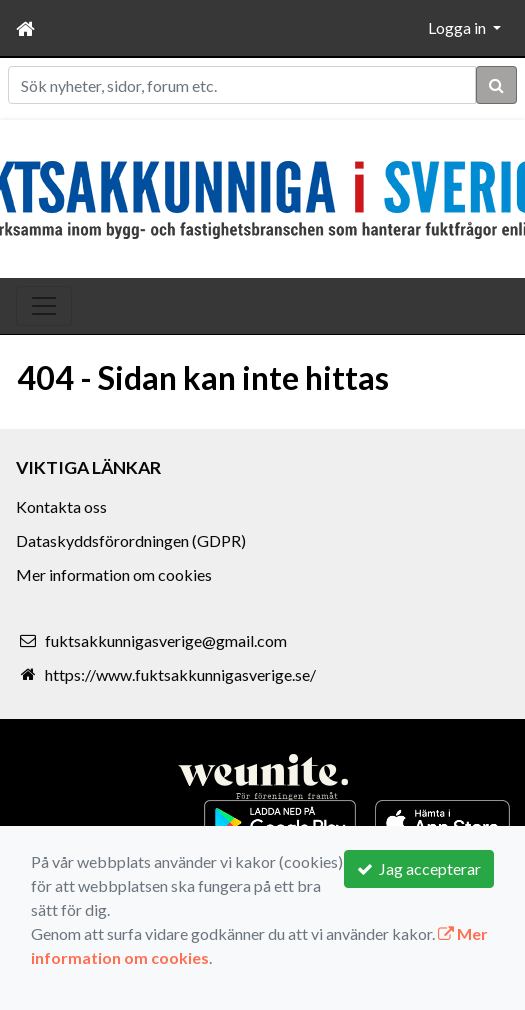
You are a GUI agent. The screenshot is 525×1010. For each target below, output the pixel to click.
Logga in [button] (458, 27)
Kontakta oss (61, 506)
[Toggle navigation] (44, 306)
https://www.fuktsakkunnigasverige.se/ (180, 674)
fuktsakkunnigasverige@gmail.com (166, 640)
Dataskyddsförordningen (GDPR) (131, 540)
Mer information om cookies (114, 574)
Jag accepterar (419, 868)
